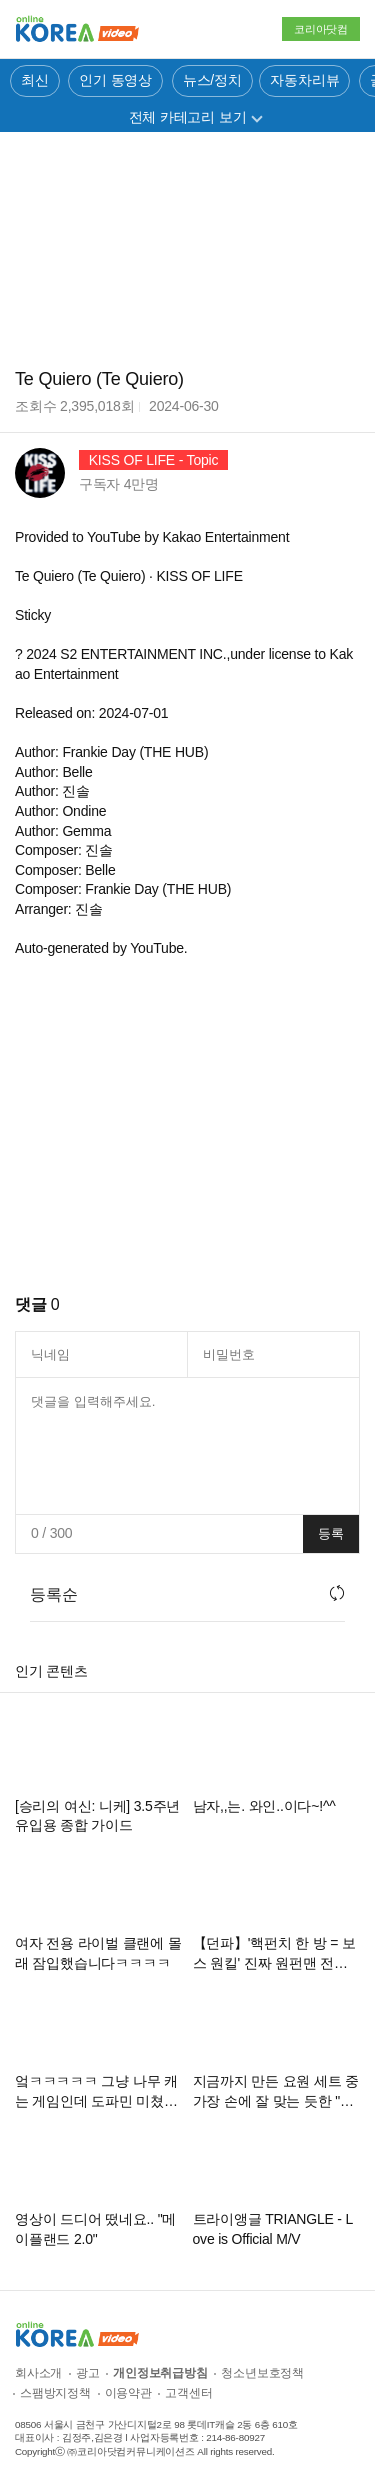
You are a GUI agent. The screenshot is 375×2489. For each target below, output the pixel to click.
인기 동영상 (115, 80)
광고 (88, 2373)
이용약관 (128, 2393)
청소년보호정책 (262, 2373)
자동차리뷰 (304, 80)
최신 (35, 80)
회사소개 (38, 2373)
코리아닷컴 (321, 29)
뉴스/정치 (212, 80)
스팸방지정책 (55, 2393)
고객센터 (188, 2393)
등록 (331, 1533)
